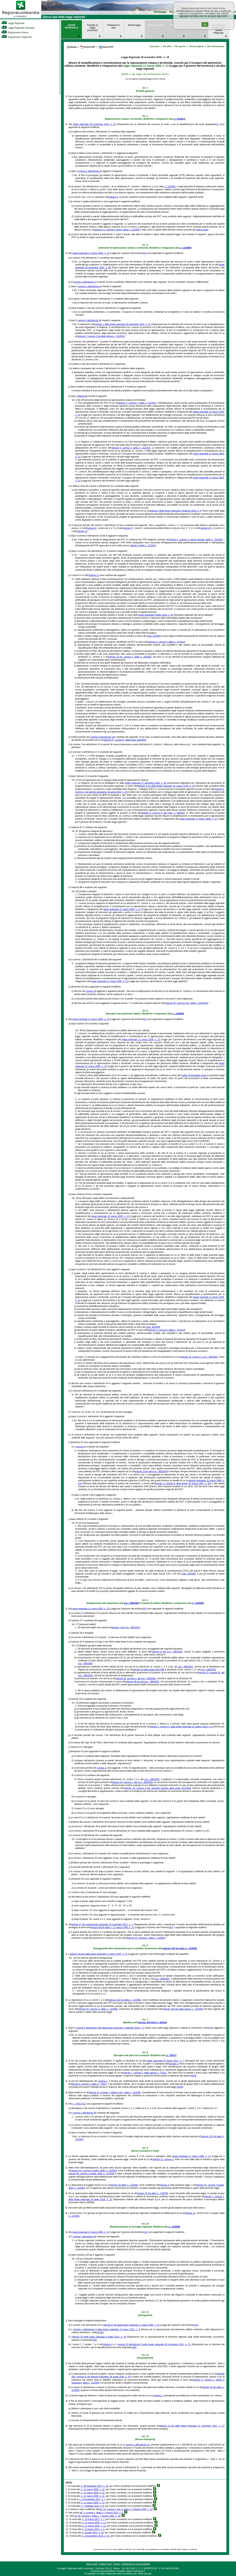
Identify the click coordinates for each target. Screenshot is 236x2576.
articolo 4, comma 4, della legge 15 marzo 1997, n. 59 (182, 1483)
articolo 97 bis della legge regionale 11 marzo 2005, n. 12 (131, 2325)
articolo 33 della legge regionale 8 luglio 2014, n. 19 (99, 2337)
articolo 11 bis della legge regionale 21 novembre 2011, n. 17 (191, 2426)
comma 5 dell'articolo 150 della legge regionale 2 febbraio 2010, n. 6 (110, 2028)
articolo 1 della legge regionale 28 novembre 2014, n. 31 (122, 324)
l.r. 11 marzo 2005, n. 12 (92, 2489)
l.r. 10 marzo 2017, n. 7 (93, 2519)
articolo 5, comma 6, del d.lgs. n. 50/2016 (163, 813)
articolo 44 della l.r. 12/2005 (124, 2185)
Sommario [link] (154, 46)
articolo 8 (81, 396)
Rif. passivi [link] (180, 46)
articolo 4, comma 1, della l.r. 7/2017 (89, 2084)
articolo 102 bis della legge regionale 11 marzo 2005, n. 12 (98, 1954)
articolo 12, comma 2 (163, 2159)
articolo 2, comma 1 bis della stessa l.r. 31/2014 (101, 336)
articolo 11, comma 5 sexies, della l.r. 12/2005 (117, 229)
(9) (194, 2075)
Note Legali (91, 2564)
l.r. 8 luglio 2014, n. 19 (92, 2532)
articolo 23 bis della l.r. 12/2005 (152, 2193)
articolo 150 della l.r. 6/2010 (152, 2022)
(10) (179, 2087)
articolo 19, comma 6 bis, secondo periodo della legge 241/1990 (157, 1788)
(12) (146, 2232)
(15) (95, 2340)
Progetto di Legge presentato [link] (92, 28)
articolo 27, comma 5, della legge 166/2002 (125, 740)
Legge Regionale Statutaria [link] (18, 28)
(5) (171, 1927)
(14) (101, 2332)
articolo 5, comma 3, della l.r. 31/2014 (137, 403)
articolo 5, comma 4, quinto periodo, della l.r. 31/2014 (196, 539)
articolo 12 (82, 531)
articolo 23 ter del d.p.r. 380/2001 (151, 1471)
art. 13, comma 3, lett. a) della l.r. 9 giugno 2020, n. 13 (126, 2509)
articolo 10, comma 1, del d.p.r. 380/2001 (136, 1678)
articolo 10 (205, 528)
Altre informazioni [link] (215, 46)
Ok (204, 24)
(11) (84, 2103)
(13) (196, 2325)
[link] (20, 17)
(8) (192, 2075)
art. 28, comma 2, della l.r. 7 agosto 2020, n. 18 (97, 2516)
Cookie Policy (105, 2564)
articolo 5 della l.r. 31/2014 (143, 545)
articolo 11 (94, 575)
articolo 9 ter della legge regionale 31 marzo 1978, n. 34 (166, 786)
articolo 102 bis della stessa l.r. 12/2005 (183, 2009)
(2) (145, 253)
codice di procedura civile (193, 1075)
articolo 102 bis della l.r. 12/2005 (179, 1948)
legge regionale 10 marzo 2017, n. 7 (165, 2060)
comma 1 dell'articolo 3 (89, 320)
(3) (145, 1019)
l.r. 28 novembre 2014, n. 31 (94, 2486)
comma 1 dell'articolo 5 (84, 2113)
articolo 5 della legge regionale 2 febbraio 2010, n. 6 (175, 511)
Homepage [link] (159, 12)
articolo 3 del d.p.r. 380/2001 (126, 1627)
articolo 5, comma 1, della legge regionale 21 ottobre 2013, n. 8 (181, 1726)
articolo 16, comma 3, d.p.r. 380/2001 (199, 1357)
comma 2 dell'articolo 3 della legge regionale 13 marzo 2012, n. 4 (106, 2329)
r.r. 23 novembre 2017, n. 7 (92, 2499)
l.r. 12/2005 (169, 186)
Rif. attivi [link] (167, 46)
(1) (217, 124)
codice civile (202, 229)
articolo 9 (127, 528)
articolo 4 (113, 197)
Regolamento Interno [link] (14, 32)
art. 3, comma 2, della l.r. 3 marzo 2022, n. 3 (101, 2512)
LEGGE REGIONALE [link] (71, 26)
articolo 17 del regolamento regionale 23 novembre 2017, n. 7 (102, 1924)
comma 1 (90, 991)
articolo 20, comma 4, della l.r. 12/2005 (98, 2009)
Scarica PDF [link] (87, 47)
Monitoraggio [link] (134, 25)
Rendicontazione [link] (156, 25)
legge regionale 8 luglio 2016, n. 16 (155, 615)
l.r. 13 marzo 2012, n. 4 (93, 2529)
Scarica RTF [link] (106, 47)
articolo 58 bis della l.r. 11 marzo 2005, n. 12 (112, 1927)
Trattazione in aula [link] (113, 26)
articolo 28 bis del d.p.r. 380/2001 (142, 1681)
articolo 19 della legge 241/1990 (148, 1669)
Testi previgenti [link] (196, 46)
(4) (145, 1608)
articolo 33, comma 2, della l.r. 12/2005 (146, 1938)
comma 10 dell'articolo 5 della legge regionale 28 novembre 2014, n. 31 (153, 2344)
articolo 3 (173, 2063)
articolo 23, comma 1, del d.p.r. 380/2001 (132, 1782)
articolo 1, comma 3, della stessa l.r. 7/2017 (145, 2072)
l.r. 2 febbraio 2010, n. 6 (92, 2506)
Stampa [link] (71, 47)
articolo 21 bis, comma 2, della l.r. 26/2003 (130, 657)
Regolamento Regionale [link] (16, 37)
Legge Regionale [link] (13, 23)
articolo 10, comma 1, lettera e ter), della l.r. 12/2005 (115, 2092)
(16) (134, 2347)
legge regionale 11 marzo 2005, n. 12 (146, 65)
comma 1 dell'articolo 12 (137, 2444)
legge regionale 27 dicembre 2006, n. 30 (145, 783)
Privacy (116, 2564)
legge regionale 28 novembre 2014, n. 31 (94, 124)
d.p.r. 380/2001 (131, 1603)
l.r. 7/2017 (171, 2055)
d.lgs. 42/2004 (154, 636)
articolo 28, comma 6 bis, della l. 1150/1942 (186, 1003)
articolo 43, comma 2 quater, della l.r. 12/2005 (94, 2170)
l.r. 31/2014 (179, 119)
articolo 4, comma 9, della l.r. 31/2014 (166, 642)
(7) (211, 2028)
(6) (163, 1954)
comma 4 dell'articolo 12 (102, 737)
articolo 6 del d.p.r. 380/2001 (167, 1651)
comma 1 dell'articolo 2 (89, 171)
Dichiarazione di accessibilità (136, 2564)
